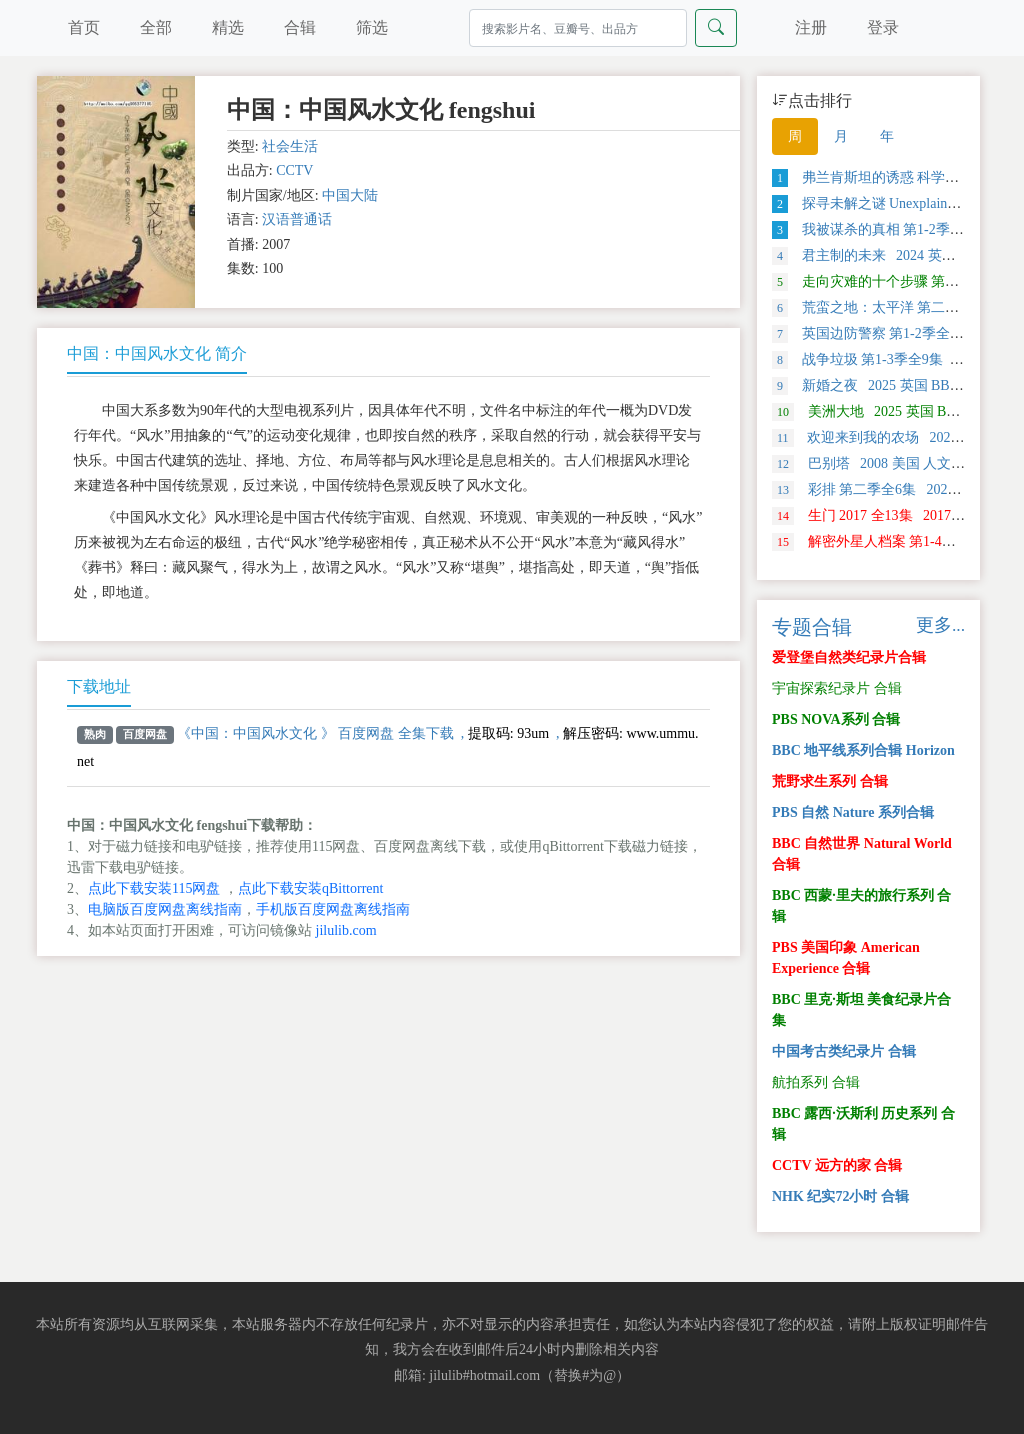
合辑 (300, 27)
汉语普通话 (297, 219)
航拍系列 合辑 (816, 1082)
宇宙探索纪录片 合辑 (837, 688)
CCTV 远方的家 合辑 (837, 1165)
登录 (883, 27)
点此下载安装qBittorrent (310, 888)
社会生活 (290, 146)
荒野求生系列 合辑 (830, 781)
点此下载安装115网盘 (154, 888)
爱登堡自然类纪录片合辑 (849, 657)
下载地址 (99, 686)
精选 (228, 27)
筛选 (372, 27)
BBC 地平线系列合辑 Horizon (863, 750)
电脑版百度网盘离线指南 (165, 909)
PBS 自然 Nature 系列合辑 (853, 812)
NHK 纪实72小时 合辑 (840, 1196)
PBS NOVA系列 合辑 (836, 719)
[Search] (578, 28)
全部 (156, 27)
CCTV (294, 170)
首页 (84, 27)
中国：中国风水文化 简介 (157, 353)
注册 (811, 27)
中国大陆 (350, 195)
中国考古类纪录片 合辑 (844, 1051)
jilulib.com (346, 930)
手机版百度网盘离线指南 (333, 909)
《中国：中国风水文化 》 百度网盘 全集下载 (315, 733)
